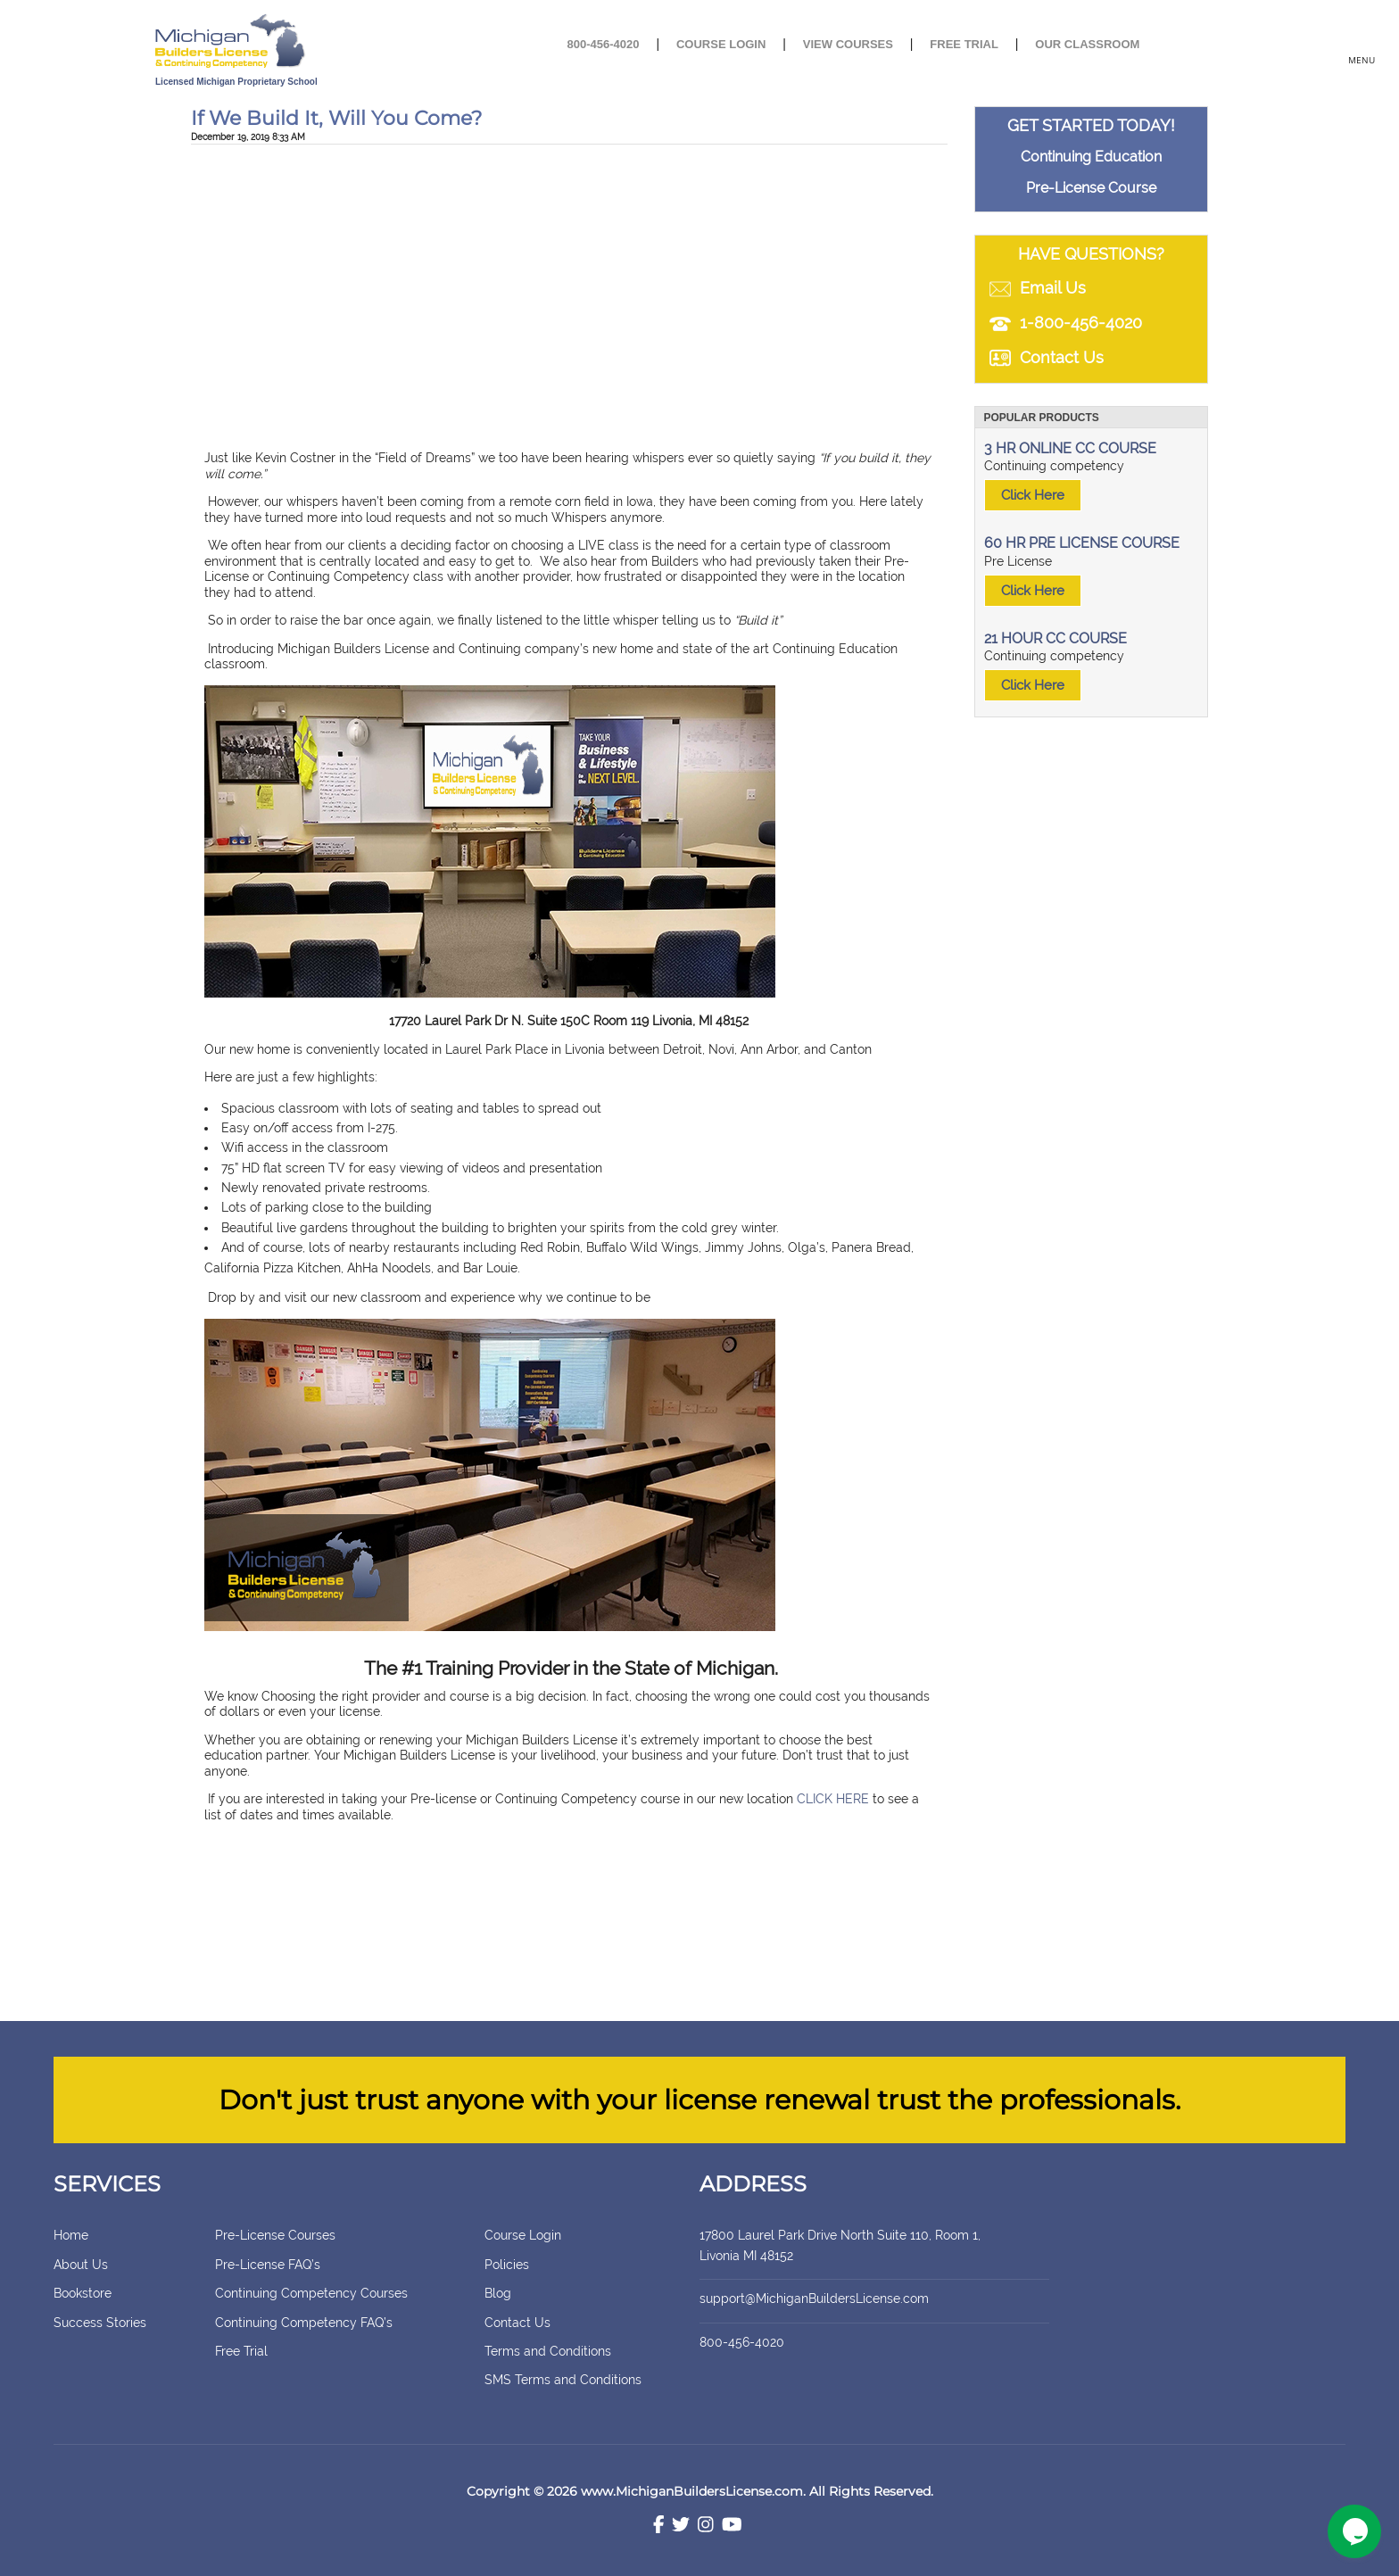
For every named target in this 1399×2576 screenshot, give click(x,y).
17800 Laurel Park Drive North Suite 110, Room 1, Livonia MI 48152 (860, 2245)
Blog (497, 2293)
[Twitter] (681, 2527)
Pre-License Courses (275, 2235)
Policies (506, 2264)
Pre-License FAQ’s (267, 2264)
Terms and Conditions (547, 2351)
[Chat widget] (1354, 2531)
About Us (81, 2264)
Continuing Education (1091, 156)
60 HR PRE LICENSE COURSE (1082, 542)
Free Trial (964, 44)
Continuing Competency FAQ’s (304, 2322)
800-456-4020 (603, 44)
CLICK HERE (833, 1799)
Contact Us (517, 2322)
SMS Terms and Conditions (563, 2380)
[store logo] (291, 42)
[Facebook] (659, 2527)
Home (71, 2235)
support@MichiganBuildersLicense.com (814, 2298)
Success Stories (100, 2322)
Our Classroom (1087, 44)
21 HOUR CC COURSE (1055, 638)
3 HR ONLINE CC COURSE (1070, 448)
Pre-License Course (1091, 187)
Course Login (721, 44)
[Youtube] (732, 2527)
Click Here (1032, 495)
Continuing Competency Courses (311, 2293)
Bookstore (83, 2293)
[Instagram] (706, 2527)
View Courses (848, 44)
